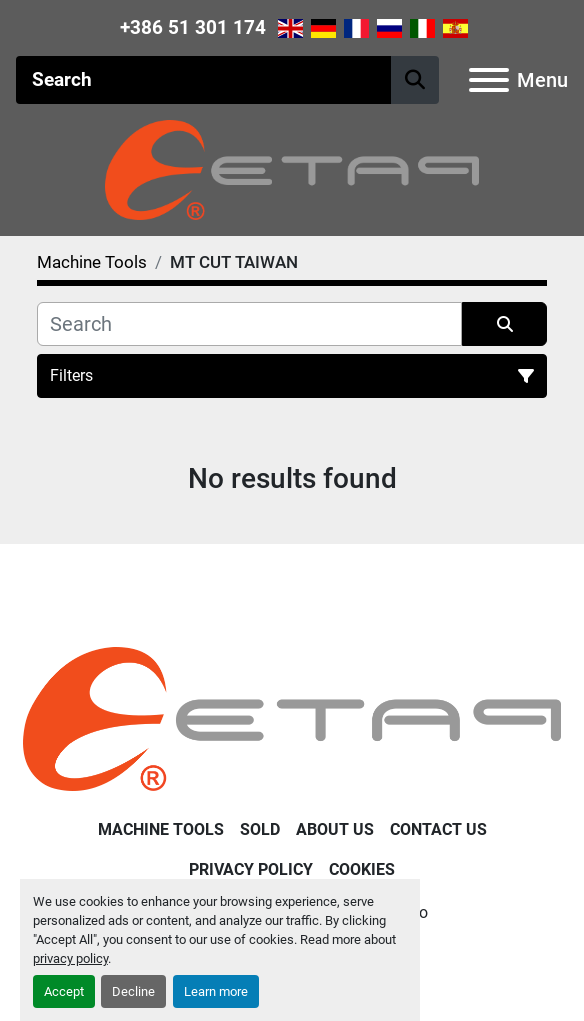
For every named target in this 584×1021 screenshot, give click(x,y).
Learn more (216, 991)
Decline (133, 991)
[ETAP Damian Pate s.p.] (292, 717)
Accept (64, 991)
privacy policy (70, 958)
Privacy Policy (251, 869)
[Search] (203, 80)
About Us (335, 829)
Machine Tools (161, 829)
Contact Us (438, 829)
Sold (260, 829)
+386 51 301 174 (193, 27)
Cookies (362, 869)
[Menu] (489, 80)
